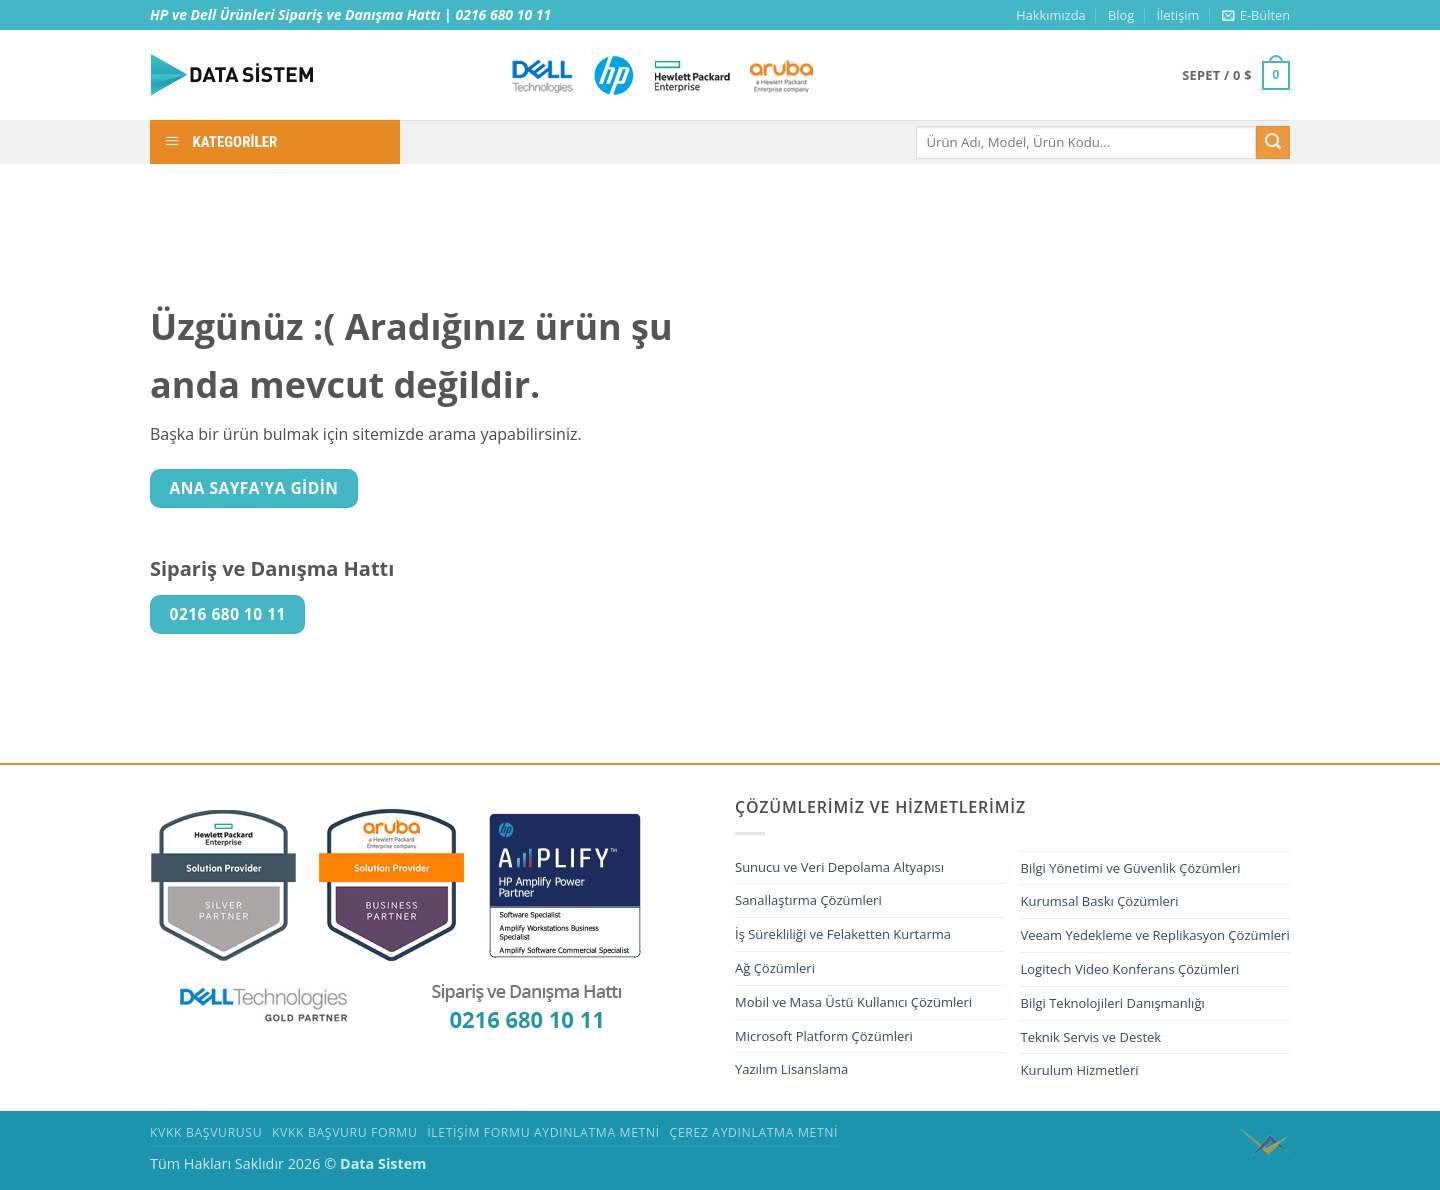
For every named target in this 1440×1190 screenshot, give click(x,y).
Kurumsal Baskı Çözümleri (1100, 901)
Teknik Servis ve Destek (1091, 1037)
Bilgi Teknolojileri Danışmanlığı (1113, 1003)
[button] (1256, 15)
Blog (1121, 15)
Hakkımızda (1050, 15)
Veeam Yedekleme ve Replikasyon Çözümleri (1155, 935)
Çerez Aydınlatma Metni (754, 1132)
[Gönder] (1273, 143)
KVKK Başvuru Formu (344, 1132)
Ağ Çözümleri (775, 968)
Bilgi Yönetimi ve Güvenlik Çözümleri (1131, 868)
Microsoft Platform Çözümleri (824, 1036)
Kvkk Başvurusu (206, 1132)
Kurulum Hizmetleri (1080, 1070)
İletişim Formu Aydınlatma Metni (543, 1132)
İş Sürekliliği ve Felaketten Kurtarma (843, 934)
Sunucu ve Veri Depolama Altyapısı (839, 867)
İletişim (1177, 15)
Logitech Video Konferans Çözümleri (1130, 969)
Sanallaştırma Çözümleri (808, 900)
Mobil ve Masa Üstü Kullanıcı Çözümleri (853, 1002)
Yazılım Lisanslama (791, 1069)
